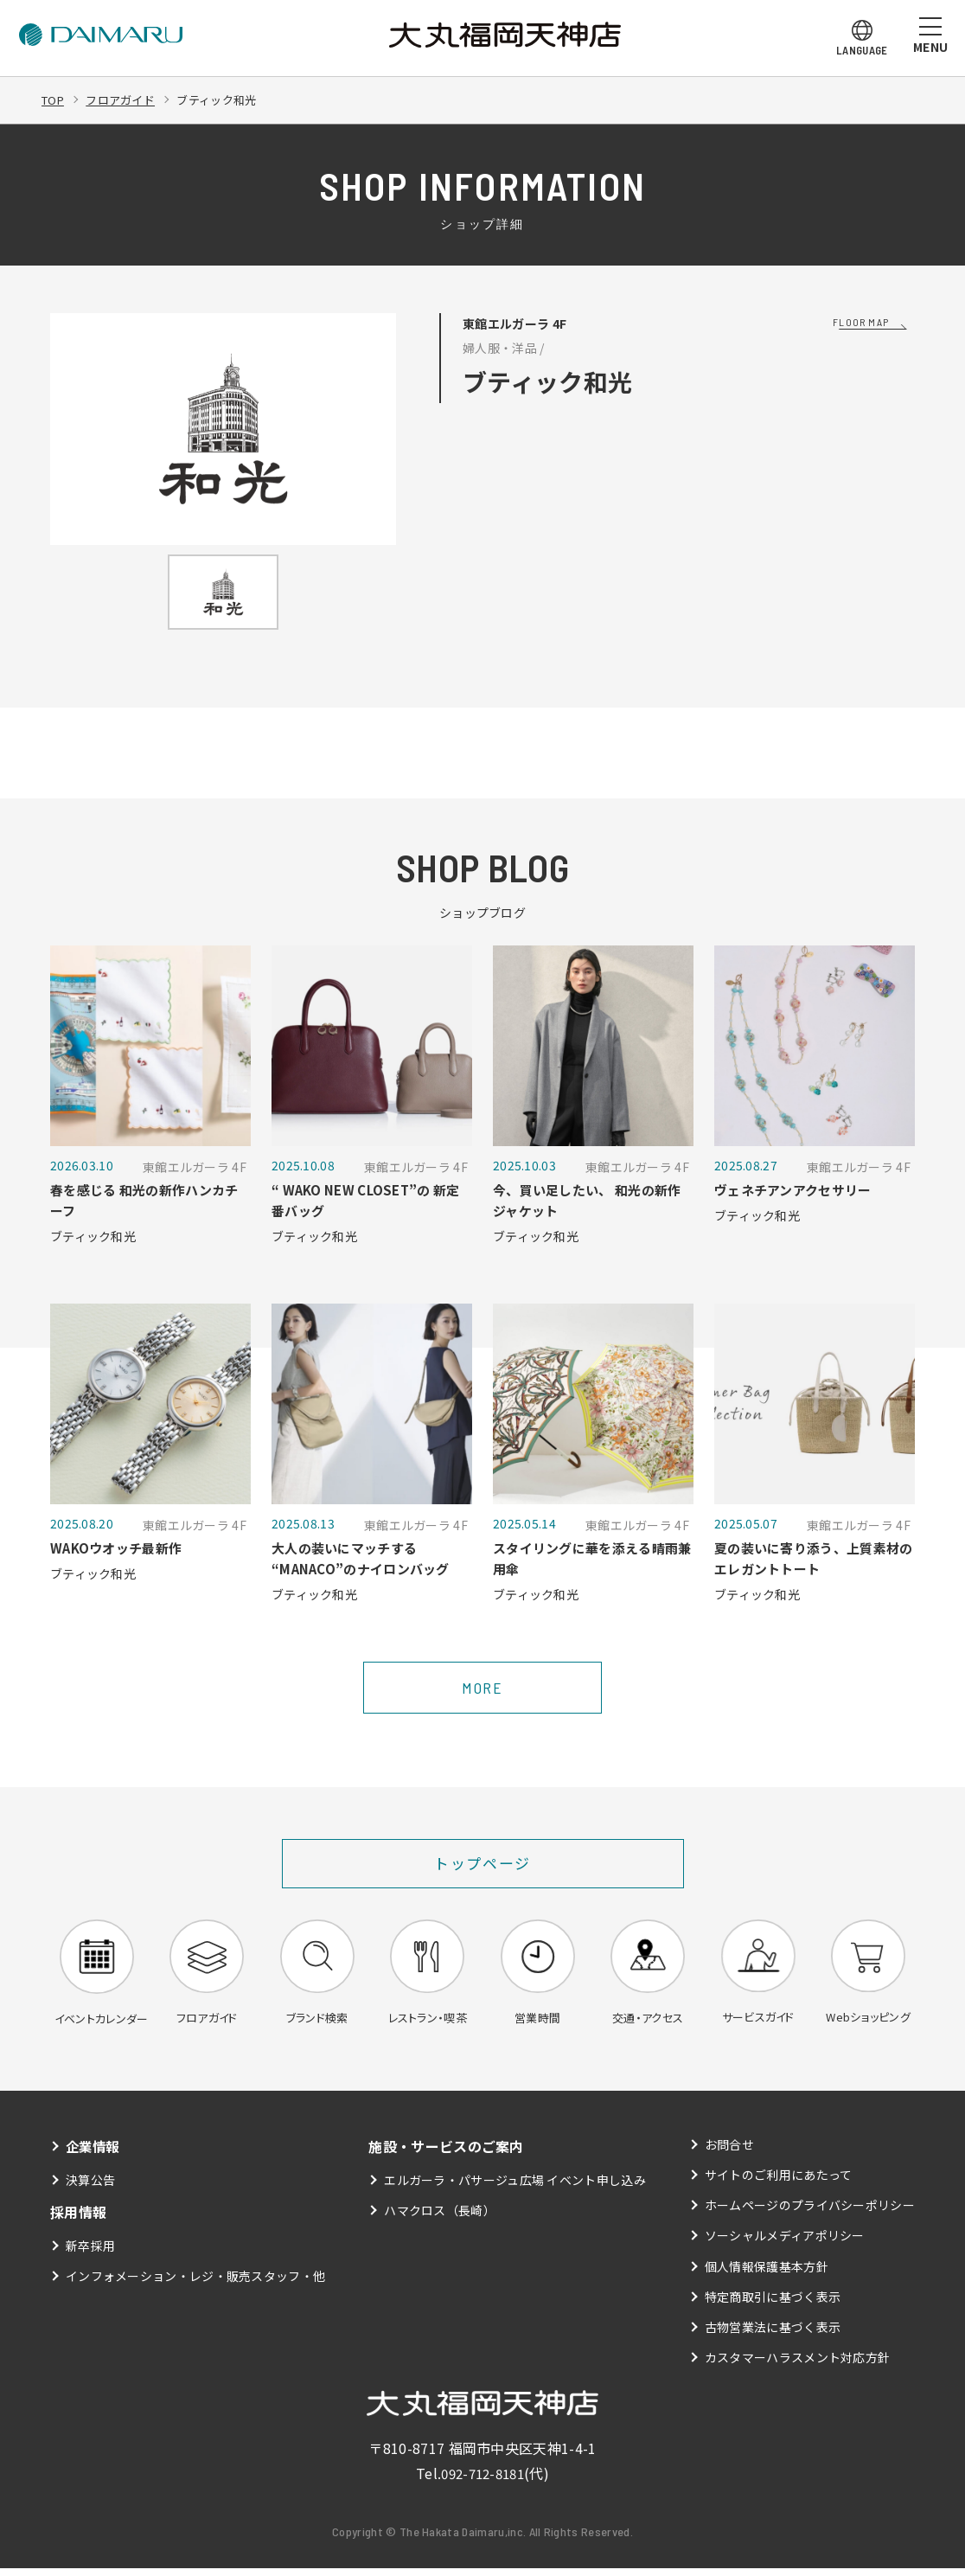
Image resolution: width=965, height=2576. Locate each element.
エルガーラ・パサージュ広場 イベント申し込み (515, 2187)
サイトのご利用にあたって (779, 2182)
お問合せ (729, 2152)
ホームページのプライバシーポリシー (810, 2212)
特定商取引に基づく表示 (773, 2304)
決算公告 (90, 2187)
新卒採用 (90, 2253)
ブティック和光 (229, 99)
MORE (482, 1692)
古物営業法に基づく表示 (773, 2334)
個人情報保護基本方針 (766, 2274)
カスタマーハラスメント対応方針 (798, 2365)
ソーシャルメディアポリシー (785, 2243)
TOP (54, 99)
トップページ (482, 1868)
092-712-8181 (482, 2480)
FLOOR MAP (861, 322)
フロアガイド (126, 99)
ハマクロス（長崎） (439, 2218)
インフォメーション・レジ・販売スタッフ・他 (196, 2283)
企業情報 (94, 2153)
